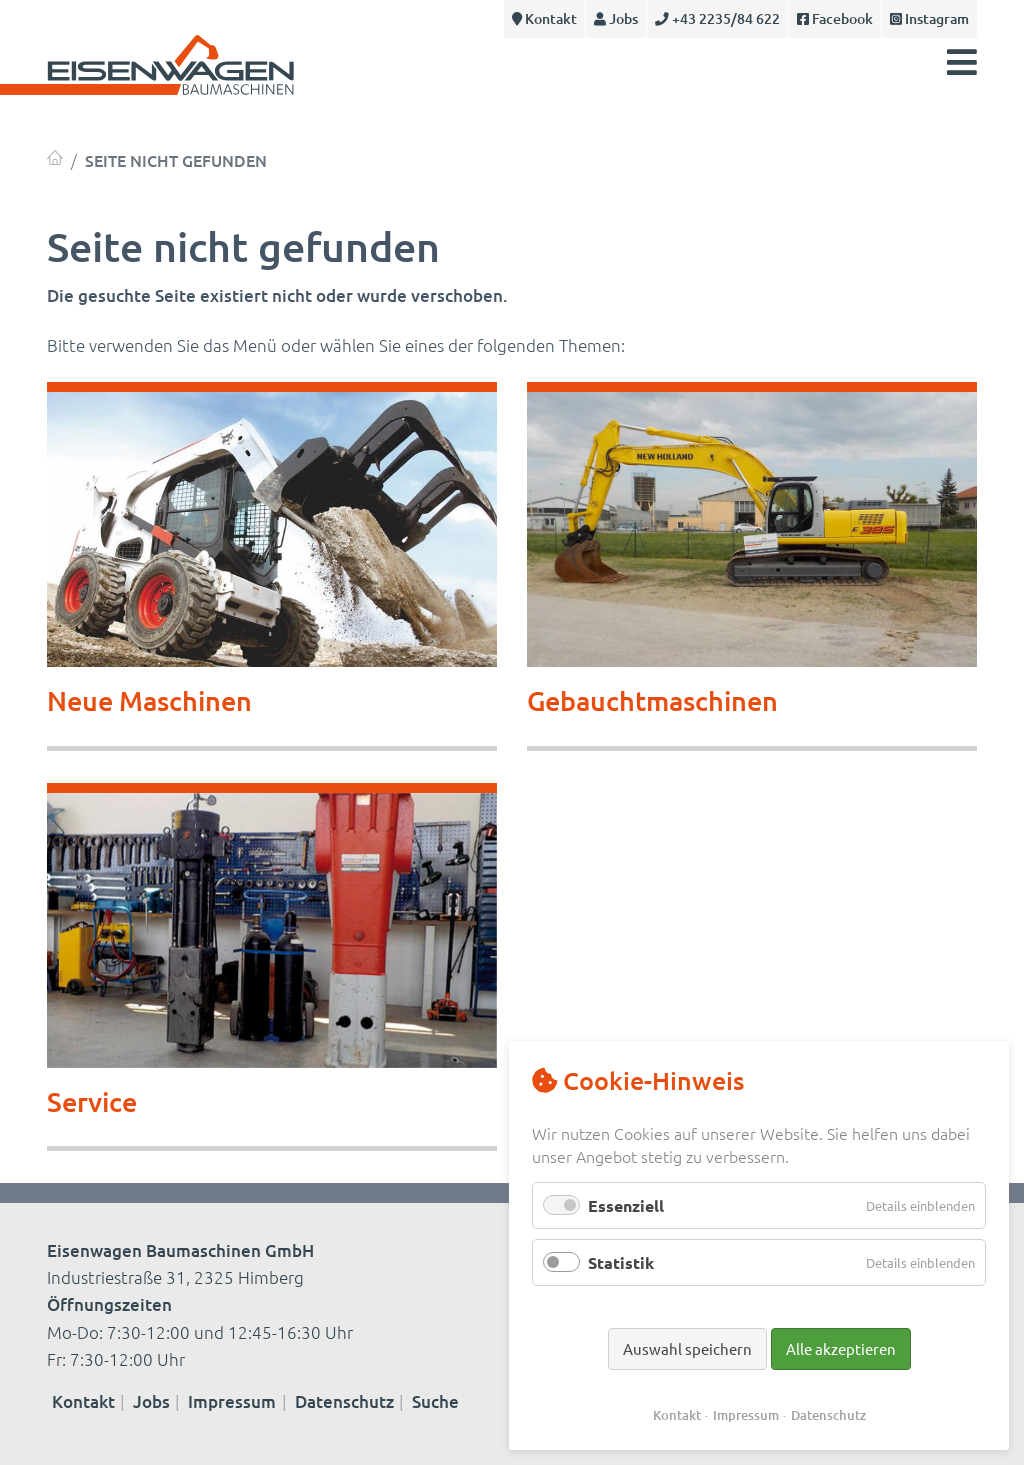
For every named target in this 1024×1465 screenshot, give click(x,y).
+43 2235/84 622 (717, 18)
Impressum (232, 1401)
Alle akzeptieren (841, 1348)
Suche (435, 1401)
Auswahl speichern (687, 1348)
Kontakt (544, 18)
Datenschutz (344, 1401)
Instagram (929, 18)
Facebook (835, 18)
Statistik (621, 1262)
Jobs (616, 18)
